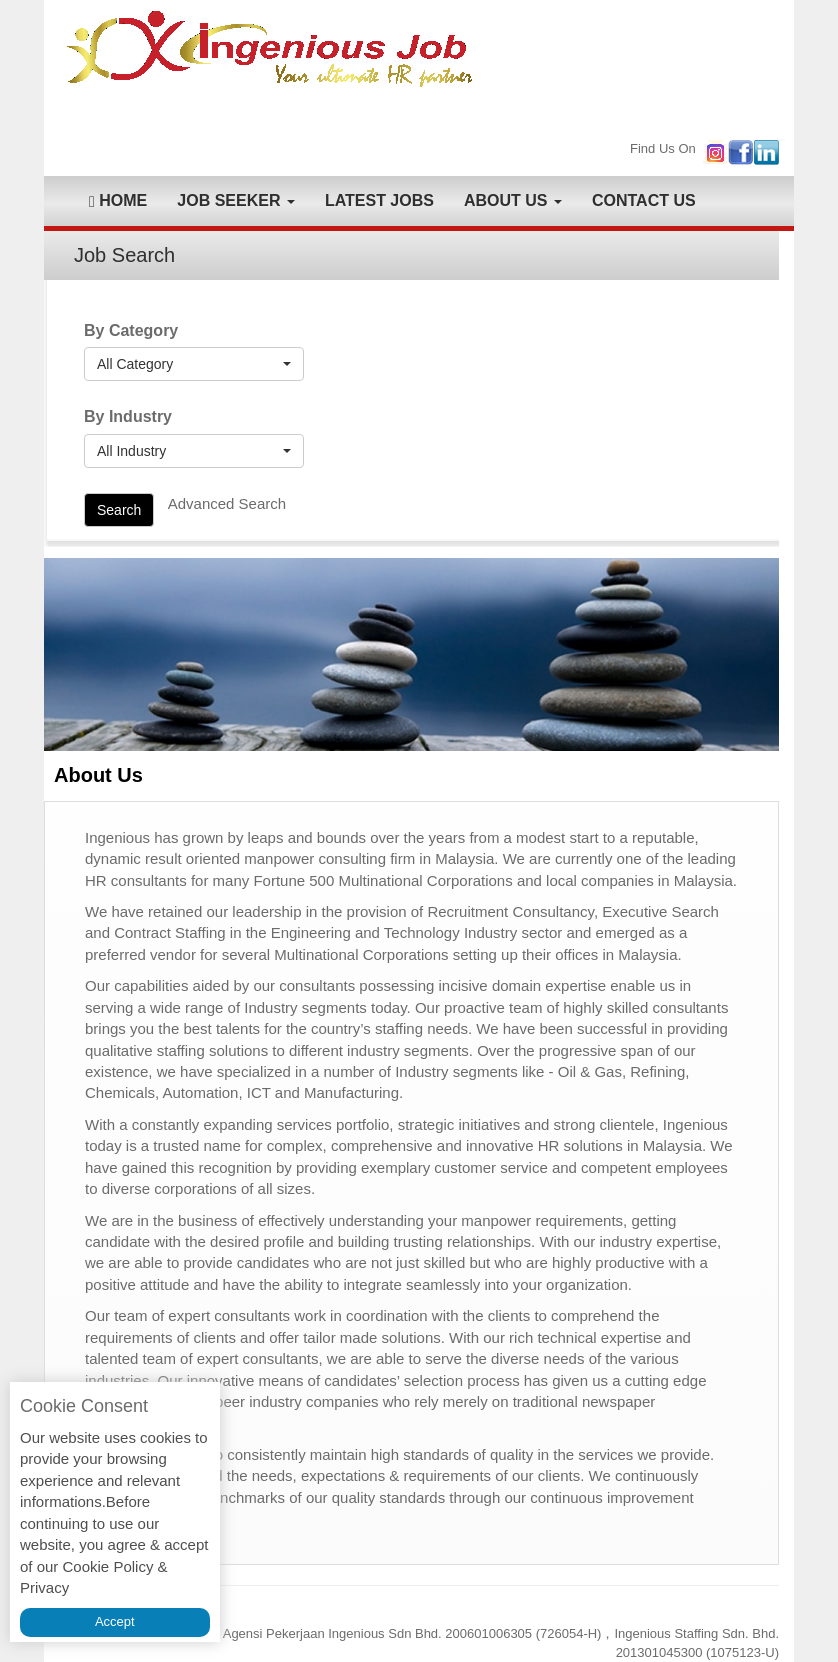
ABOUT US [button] (513, 200)
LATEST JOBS (379, 200)
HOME (118, 201)
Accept (115, 1621)
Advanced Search (227, 503)
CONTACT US (644, 200)
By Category (131, 330)
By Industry (128, 416)
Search (119, 510)
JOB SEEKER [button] (236, 200)
